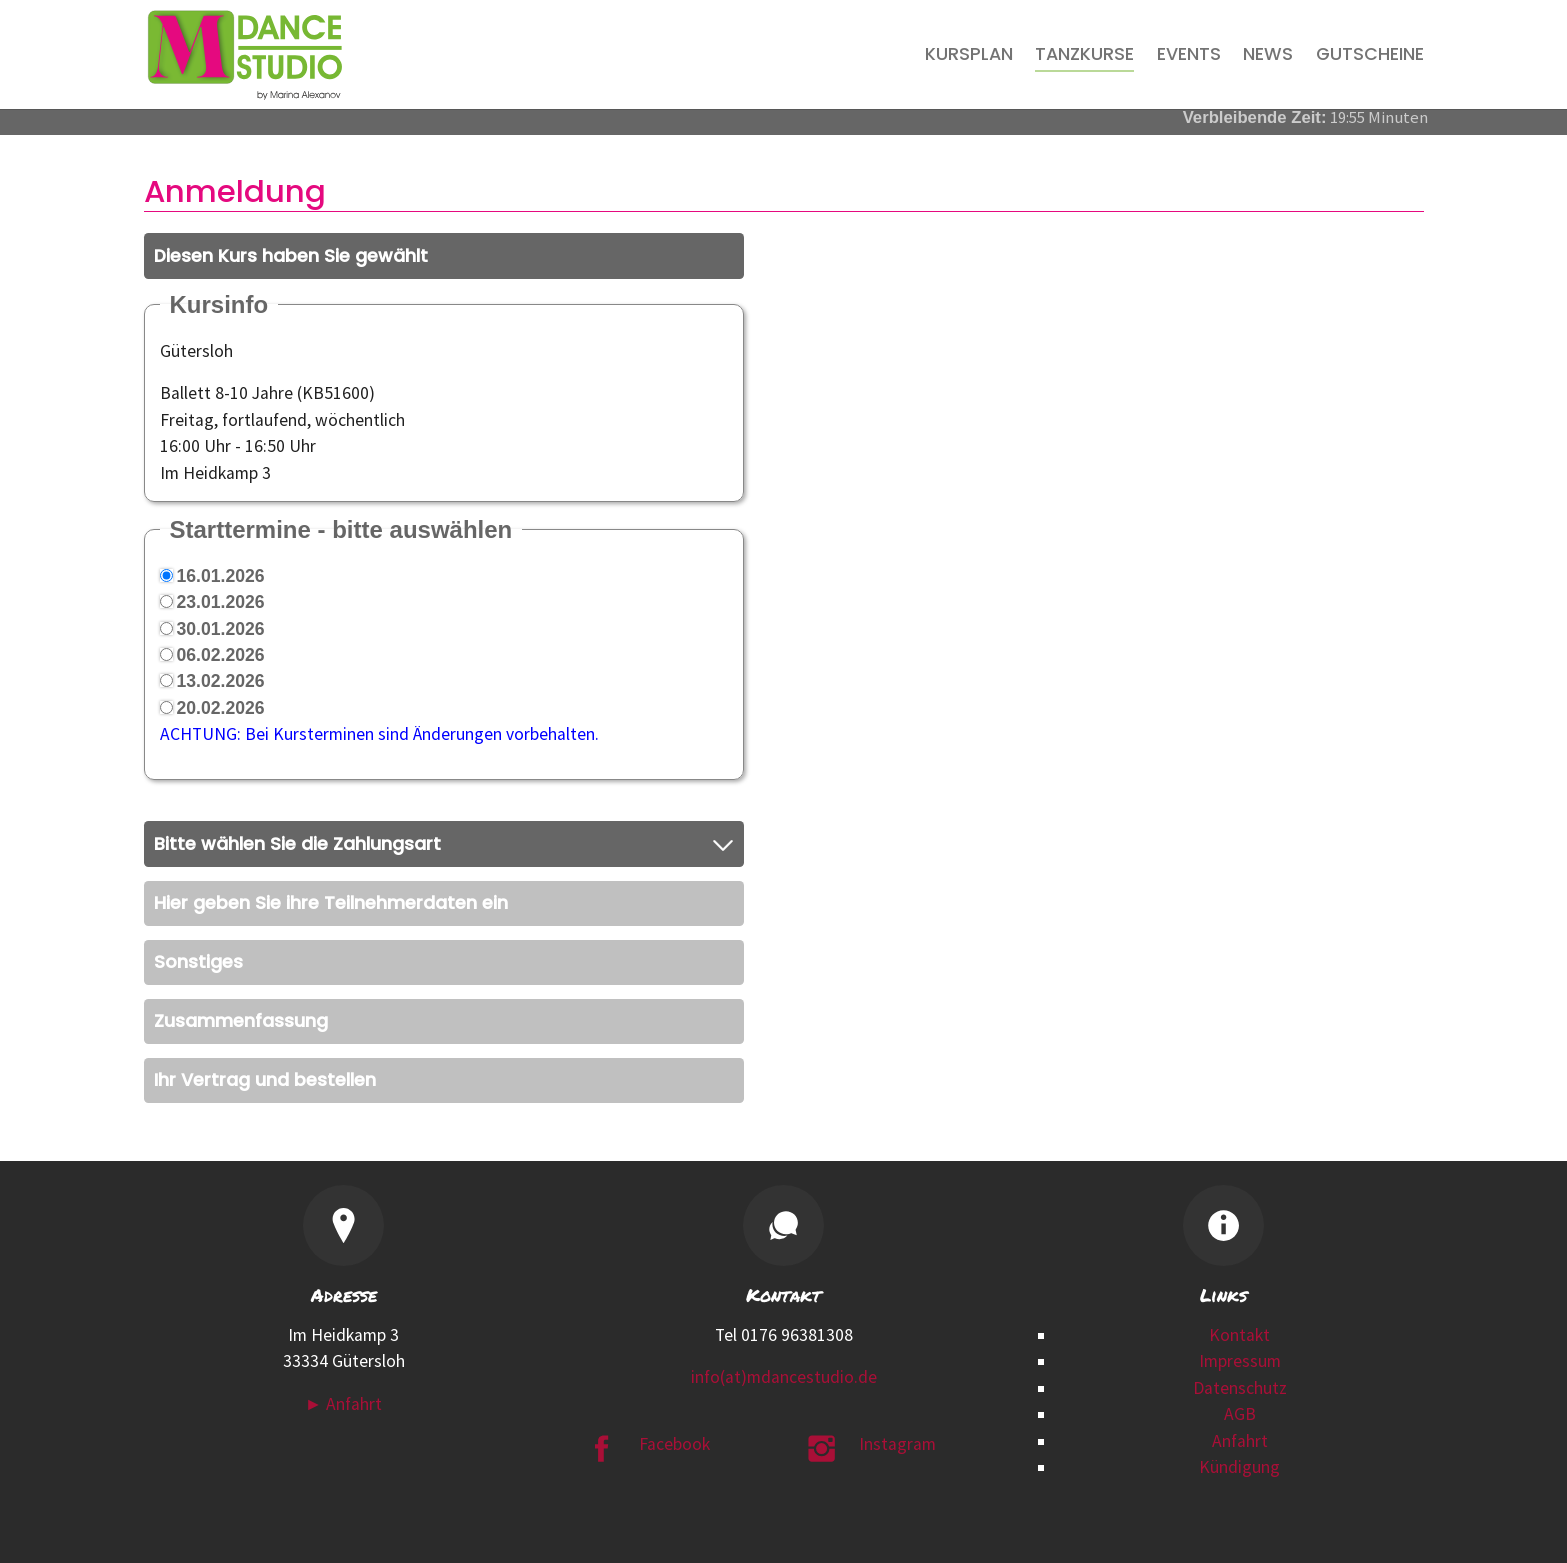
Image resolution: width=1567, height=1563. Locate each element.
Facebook (674, 1444)
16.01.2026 (221, 576)
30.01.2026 (221, 629)
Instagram (897, 1444)
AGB (1240, 1414)
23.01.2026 (221, 602)
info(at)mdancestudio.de (784, 1377)
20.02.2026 (221, 708)
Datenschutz (1240, 1388)
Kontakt (1239, 1335)
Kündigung (1239, 1467)
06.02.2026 (221, 655)
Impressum (1240, 1361)
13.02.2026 (221, 681)
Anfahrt (1240, 1441)
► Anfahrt (343, 1404)
